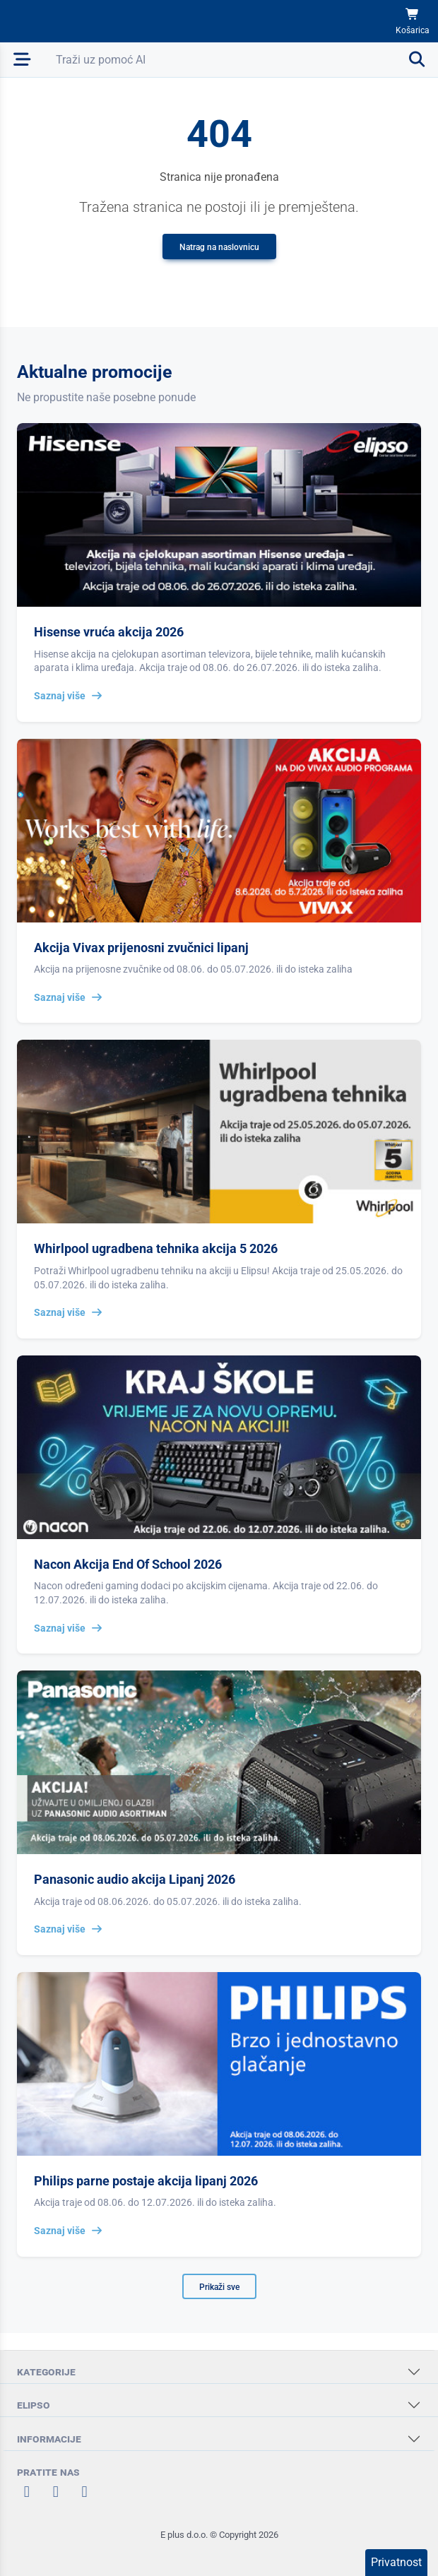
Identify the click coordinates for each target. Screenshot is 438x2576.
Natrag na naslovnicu (219, 247)
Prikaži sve (219, 2287)
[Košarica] (413, 21)
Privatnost (396, 2562)
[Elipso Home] (50, 21)
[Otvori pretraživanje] (241, 59)
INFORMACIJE (49, 2438)
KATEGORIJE (46, 2371)
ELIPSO (33, 2404)
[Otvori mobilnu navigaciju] (22, 59)
